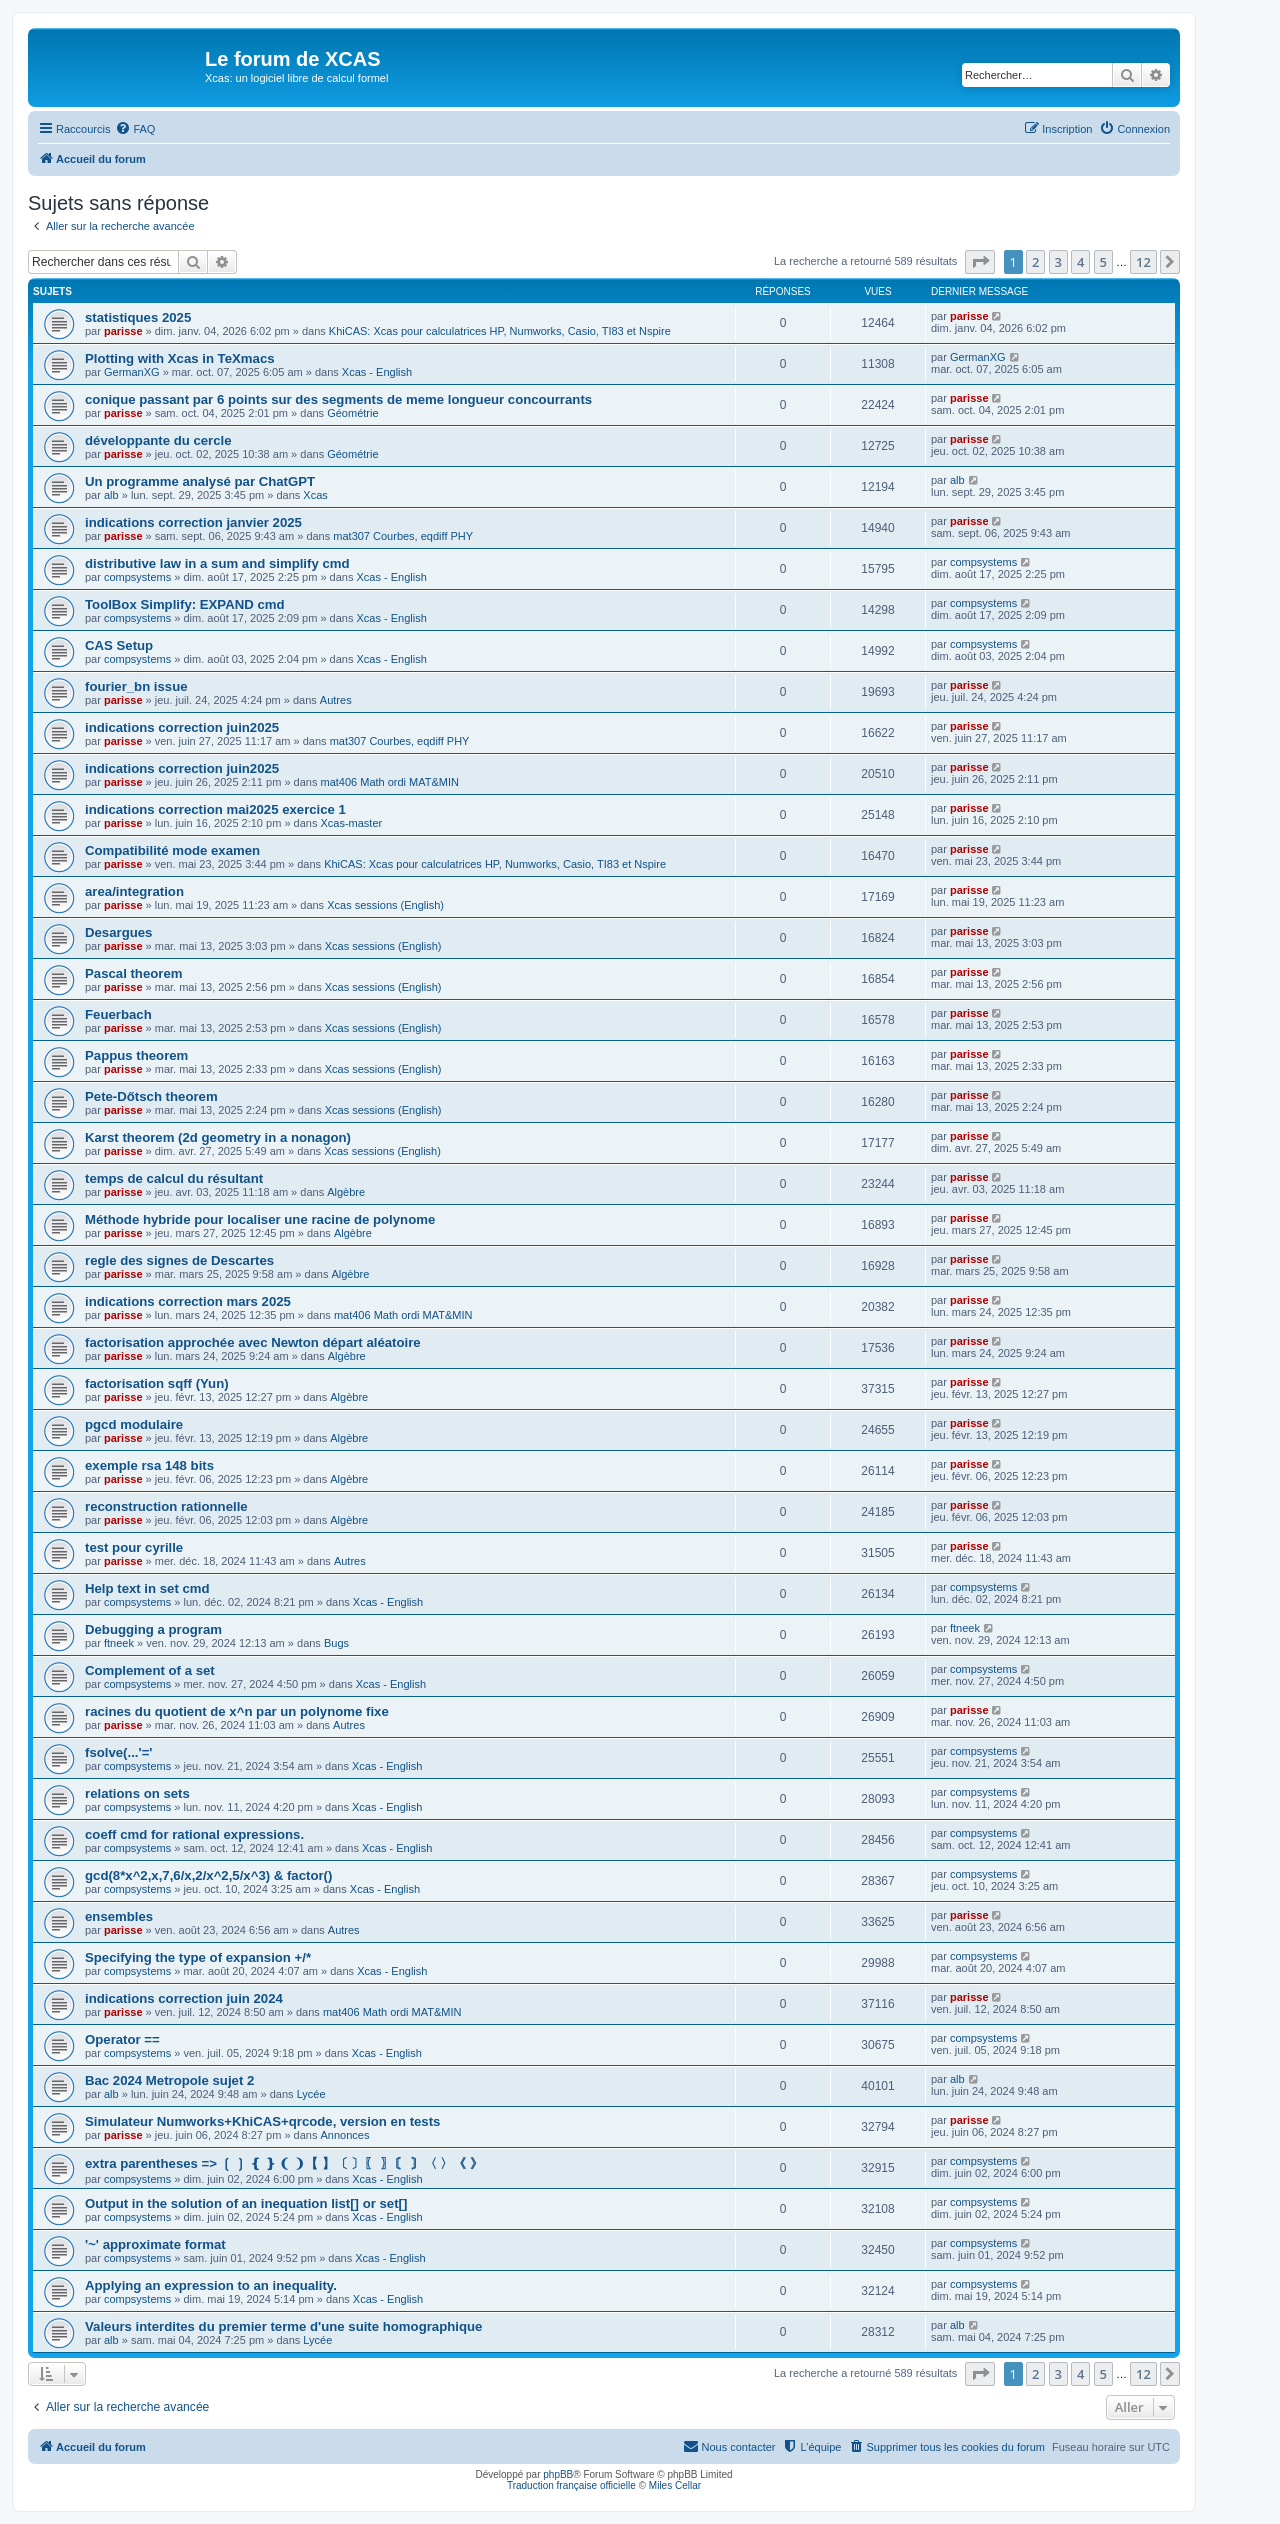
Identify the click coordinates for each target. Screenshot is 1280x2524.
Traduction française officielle (571, 2485)
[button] (980, 262)
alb (111, 495)
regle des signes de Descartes (179, 1260)
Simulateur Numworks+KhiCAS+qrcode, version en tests (262, 2121)
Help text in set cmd (147, 1588)
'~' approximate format (155, 2244)
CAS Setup (119, 645)
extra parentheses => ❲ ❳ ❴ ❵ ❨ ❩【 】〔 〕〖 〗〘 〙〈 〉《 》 (284, 2163)
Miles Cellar (675, 2485)
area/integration (134, 891)
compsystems (137, 577)
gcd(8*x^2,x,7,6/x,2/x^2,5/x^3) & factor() (208, 1875)
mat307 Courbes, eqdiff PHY (403, 536)
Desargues (118, 932)
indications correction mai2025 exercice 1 (215, 809)
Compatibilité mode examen (172, 850)
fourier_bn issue (136, 686)
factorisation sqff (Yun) (157, 1383)
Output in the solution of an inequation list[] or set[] (246, 2203)
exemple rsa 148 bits (149, 1465)
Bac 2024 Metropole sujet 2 (169, 2080)
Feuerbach (118, 1014)
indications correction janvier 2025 (193, 522)
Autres (336, 700)
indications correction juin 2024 (184, 1998)
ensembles (119, 1916)
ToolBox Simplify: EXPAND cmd (185, 604)
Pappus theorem (136, 1055)
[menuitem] (135, 129)
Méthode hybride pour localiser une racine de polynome (260, 1219)
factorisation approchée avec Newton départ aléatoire (253, 1342)
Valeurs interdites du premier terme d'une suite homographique (283, 2326)
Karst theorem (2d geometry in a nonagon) (218, 1137)
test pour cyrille (134, 1547)
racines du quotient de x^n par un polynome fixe (237, 1711)
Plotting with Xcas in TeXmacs (180, 358)
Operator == (122, 2039)
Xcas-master (351, 823)
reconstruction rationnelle (166, 1506)
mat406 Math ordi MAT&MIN (389, 782)
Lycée (311, 2094)
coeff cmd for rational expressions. (194, 1834)
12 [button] (1143, 262)
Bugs (336, 1643)
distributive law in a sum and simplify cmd (217, 563)
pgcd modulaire (134, 1424)
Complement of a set (150, 1670)
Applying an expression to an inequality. (211, 2285)
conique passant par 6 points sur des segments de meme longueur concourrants (338, 399)
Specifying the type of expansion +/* (198, 1957)
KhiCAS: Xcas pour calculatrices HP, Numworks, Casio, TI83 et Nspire (500, 331)
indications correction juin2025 (182, 727)
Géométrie (352, 413)
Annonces (344, 2135)
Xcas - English (377, 372)
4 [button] (1080, 262)
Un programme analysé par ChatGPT (200, 481)
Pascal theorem (134, 973)
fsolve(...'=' (118, 1752)
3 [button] (1058, 262)
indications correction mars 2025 (188, 1301)
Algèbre (346, 1192)
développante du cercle (158, 440)
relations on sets (137, 1793)
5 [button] (1103, 262)
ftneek (119, 1643)
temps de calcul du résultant (174, 1178)
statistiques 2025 (138, 317)
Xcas (315, 495)
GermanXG (132, 372)
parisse (123, 331)
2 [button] (1035, 262)
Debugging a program (153, 1629)
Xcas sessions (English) (385, 905)
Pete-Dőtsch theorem (151, 1096)
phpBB (558, 2474)
